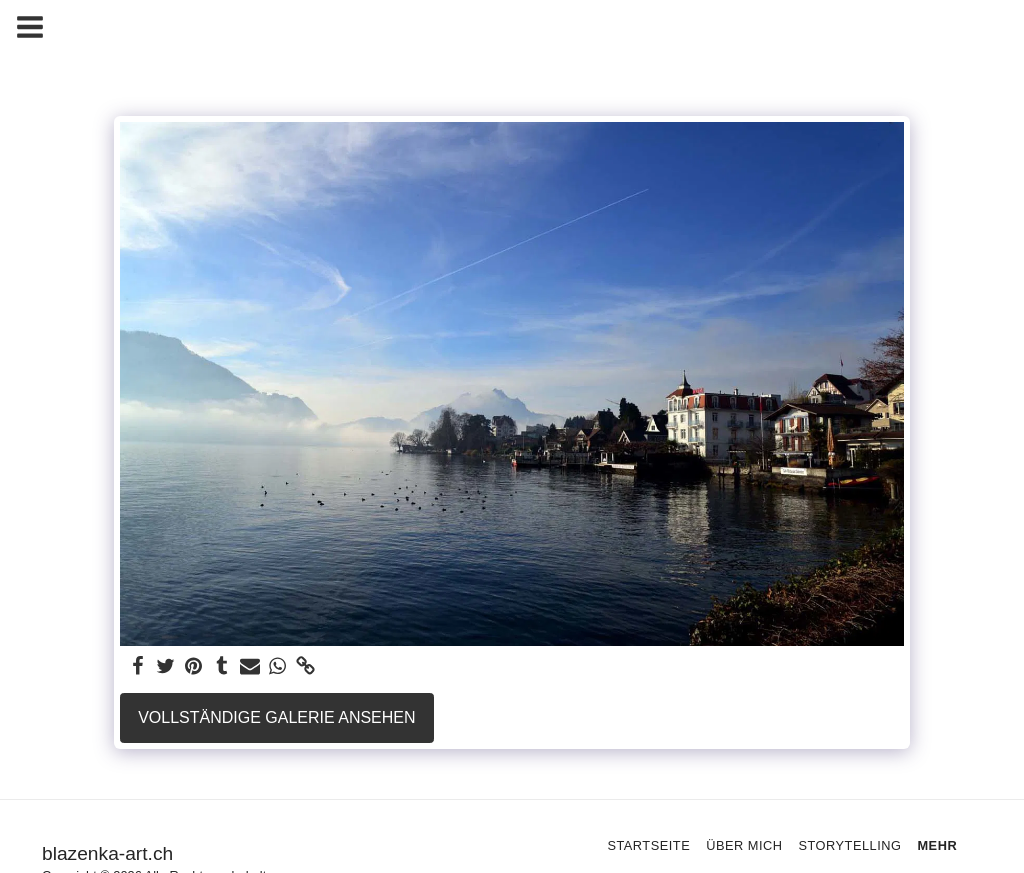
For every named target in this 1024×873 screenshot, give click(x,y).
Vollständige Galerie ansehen (276, 717)
